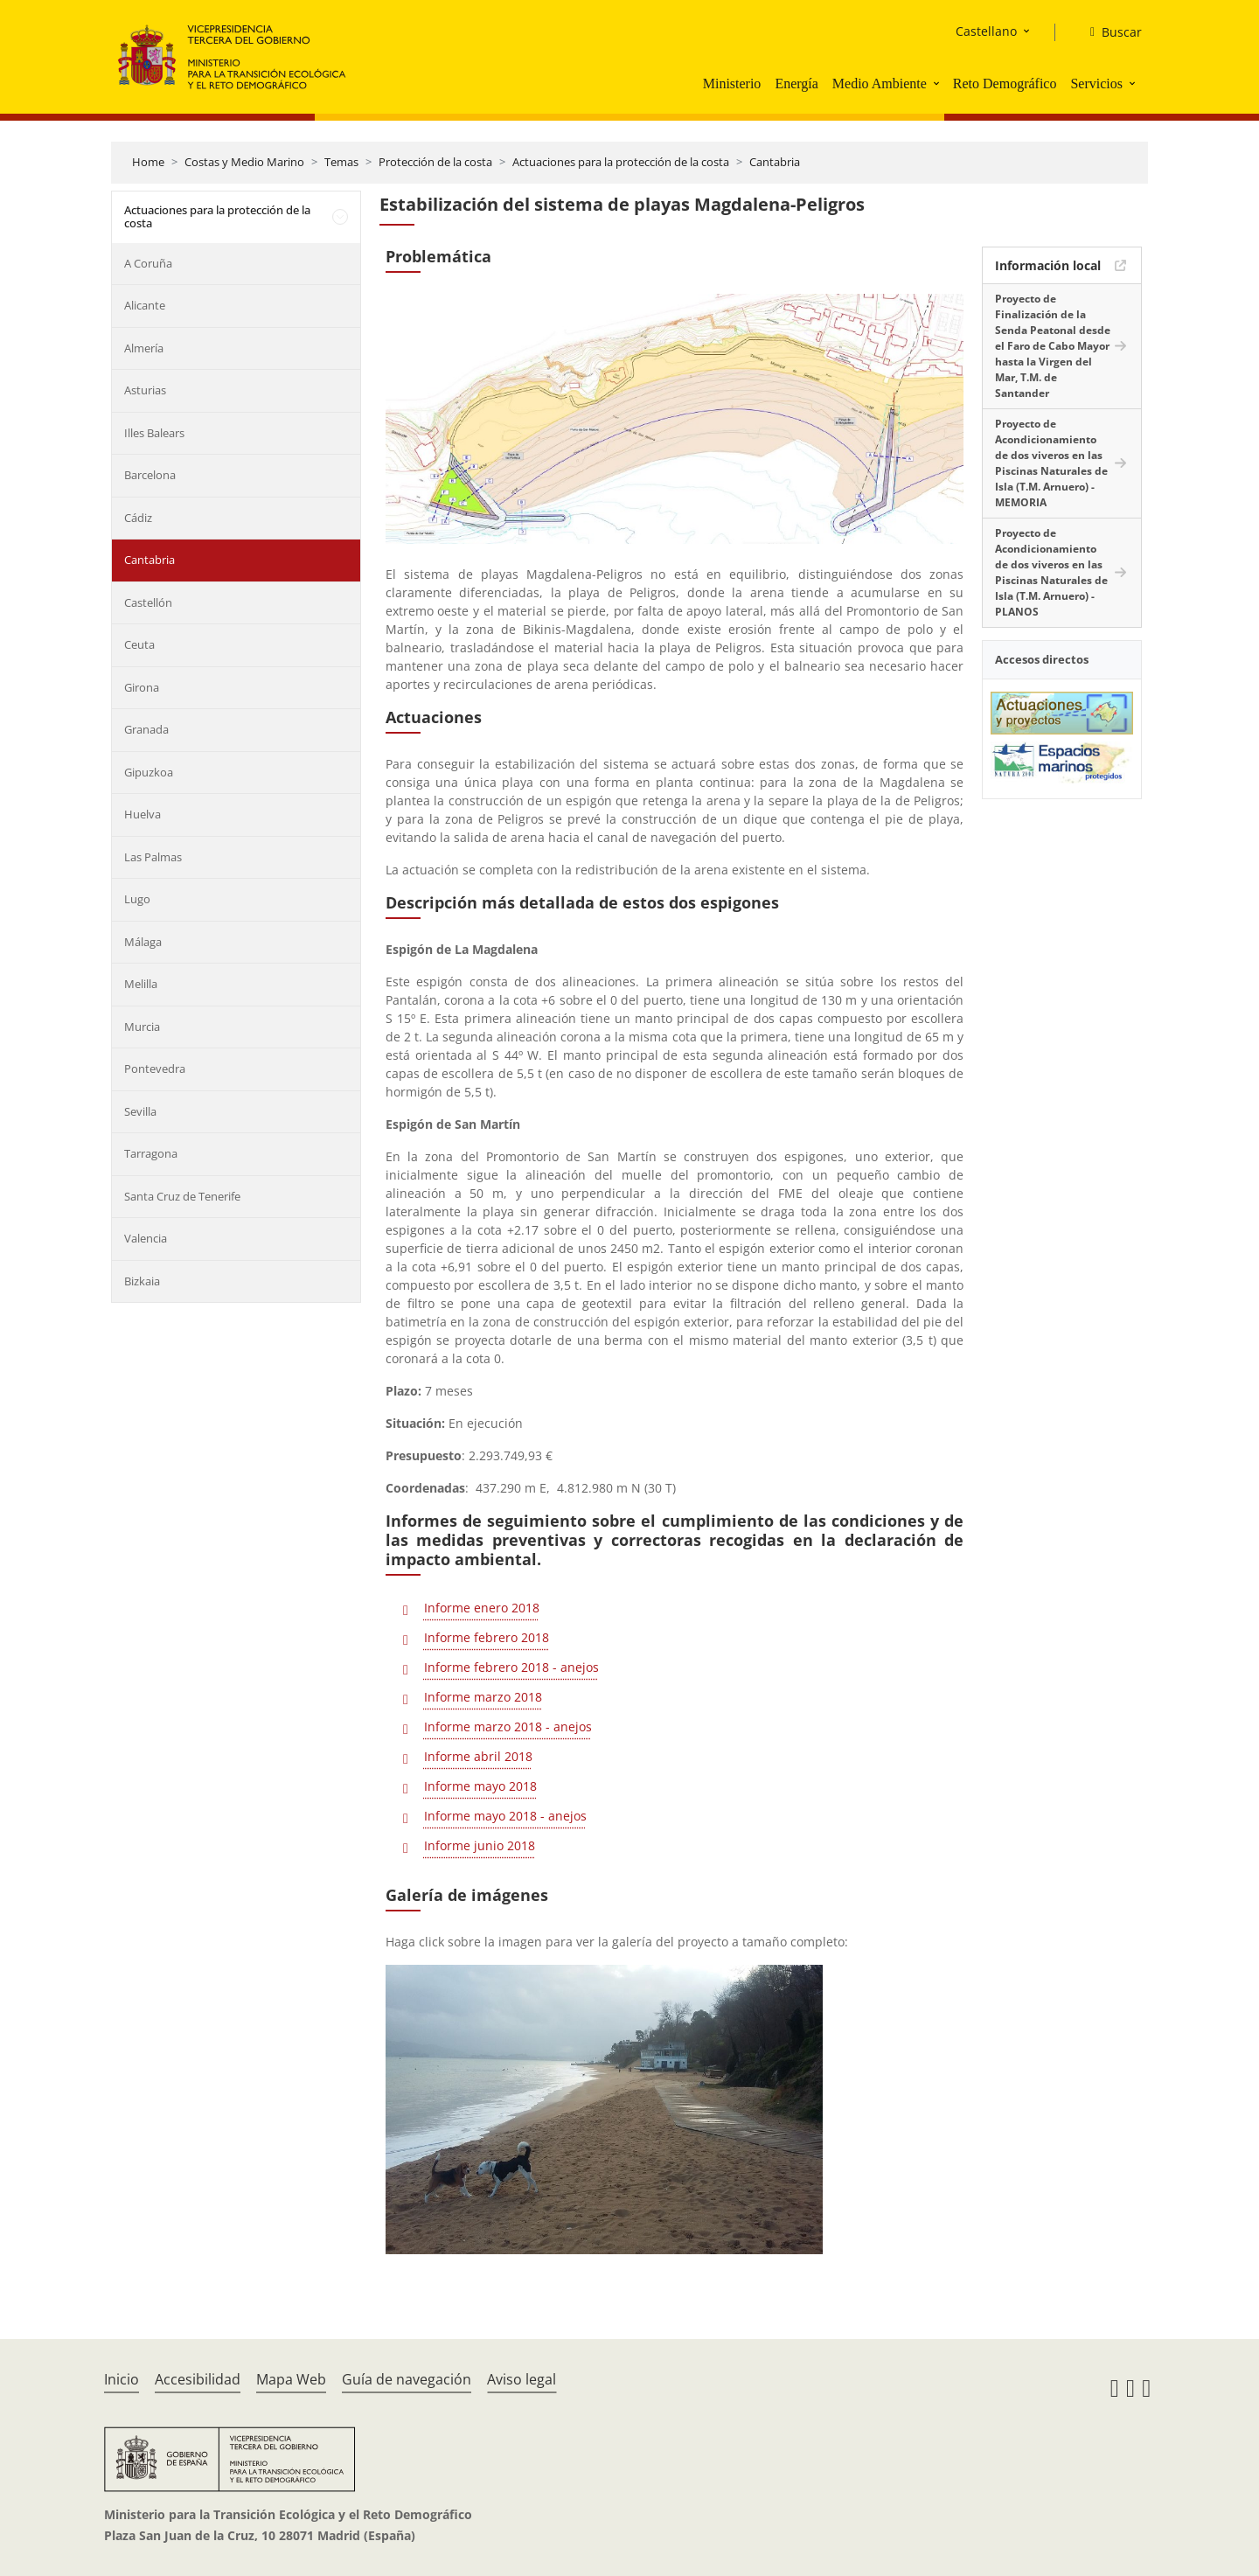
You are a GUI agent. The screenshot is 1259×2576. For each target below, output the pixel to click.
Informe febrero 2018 (486, 1637)
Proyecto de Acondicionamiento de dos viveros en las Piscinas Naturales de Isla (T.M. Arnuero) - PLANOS (1051, 572)
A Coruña (148, 263)
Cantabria (774, 162)
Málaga (143, 942)
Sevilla (140, 1111)
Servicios (1096, 83)
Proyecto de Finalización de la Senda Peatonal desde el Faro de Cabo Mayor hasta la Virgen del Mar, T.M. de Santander (1052, 345)
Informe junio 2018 (479, 1845)
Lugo (137, 899)
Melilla (140, 984)
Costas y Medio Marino (244, 162)
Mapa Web (291, 2379)
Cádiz (138, 518)
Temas (341, 162)
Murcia (142, 1026)
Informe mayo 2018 (480, 1786)
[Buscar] (1109, 32)
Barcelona (150, 475)
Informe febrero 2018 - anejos (511, 1667)
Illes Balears (154, 433)
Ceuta (139, 644)
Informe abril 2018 (478, 1756)
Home (148, 162)
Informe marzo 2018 (483, 1696)
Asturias (145, 390)
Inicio (121, 2379)
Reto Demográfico (1005, 83)
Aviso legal (521, 2379)
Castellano (986, 31)
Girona (141, 687)
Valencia (145, 1238)
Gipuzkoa (148, 772)
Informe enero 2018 (481, 1607)
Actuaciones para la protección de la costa (620, 162)
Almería (143, 348)
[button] (938, 83)
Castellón (148, 602)
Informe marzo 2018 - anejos (508, 1726)
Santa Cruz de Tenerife (182, 1196)
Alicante (144, 305)
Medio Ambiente (879, 83)
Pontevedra (154, 1068)
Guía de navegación (406, 2379)
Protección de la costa (435, 162)
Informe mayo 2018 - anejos (505, 1815)
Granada (146, 729)
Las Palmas (153, 857)
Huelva (142, 814)
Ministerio (732, 83)
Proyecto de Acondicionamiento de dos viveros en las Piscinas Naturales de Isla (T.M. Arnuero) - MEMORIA (1051, 463)
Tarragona (150, 1153)
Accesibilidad (197, 2379)
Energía (796, 83)
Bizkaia (142, 1281)
